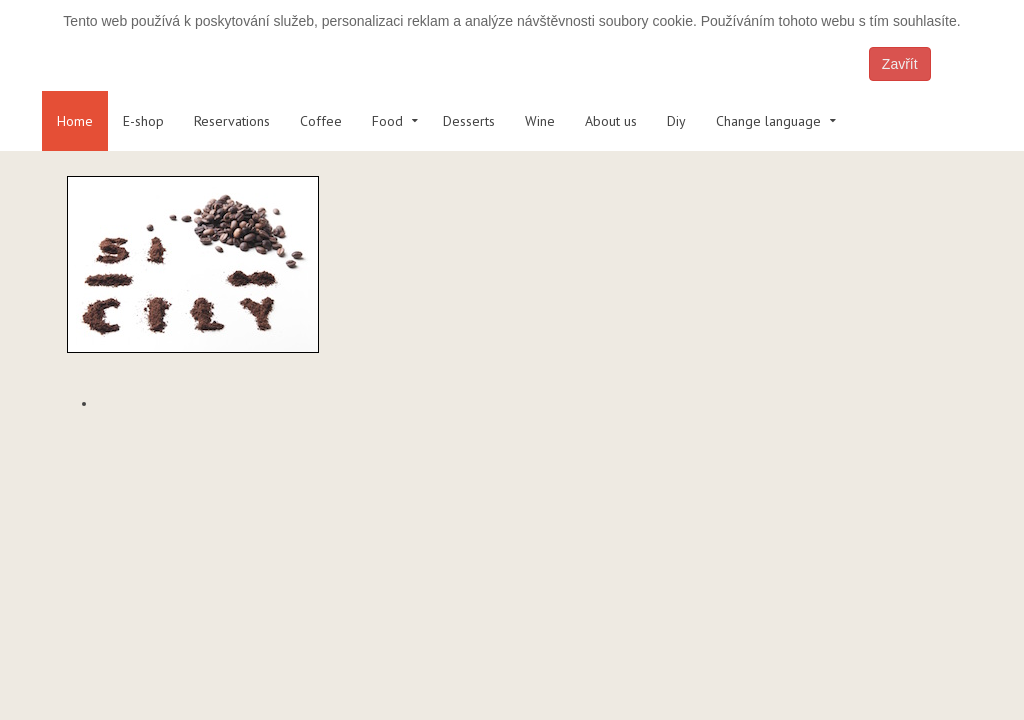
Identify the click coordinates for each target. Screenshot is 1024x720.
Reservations (232, 121)
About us (611, 121)
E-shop (143, 121)
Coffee (321, 121)
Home (75, 121)
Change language (768, 121)
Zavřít (900, 64)
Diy (676, 121)
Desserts (469, 121)
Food (387, 121)
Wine (540, 121)
